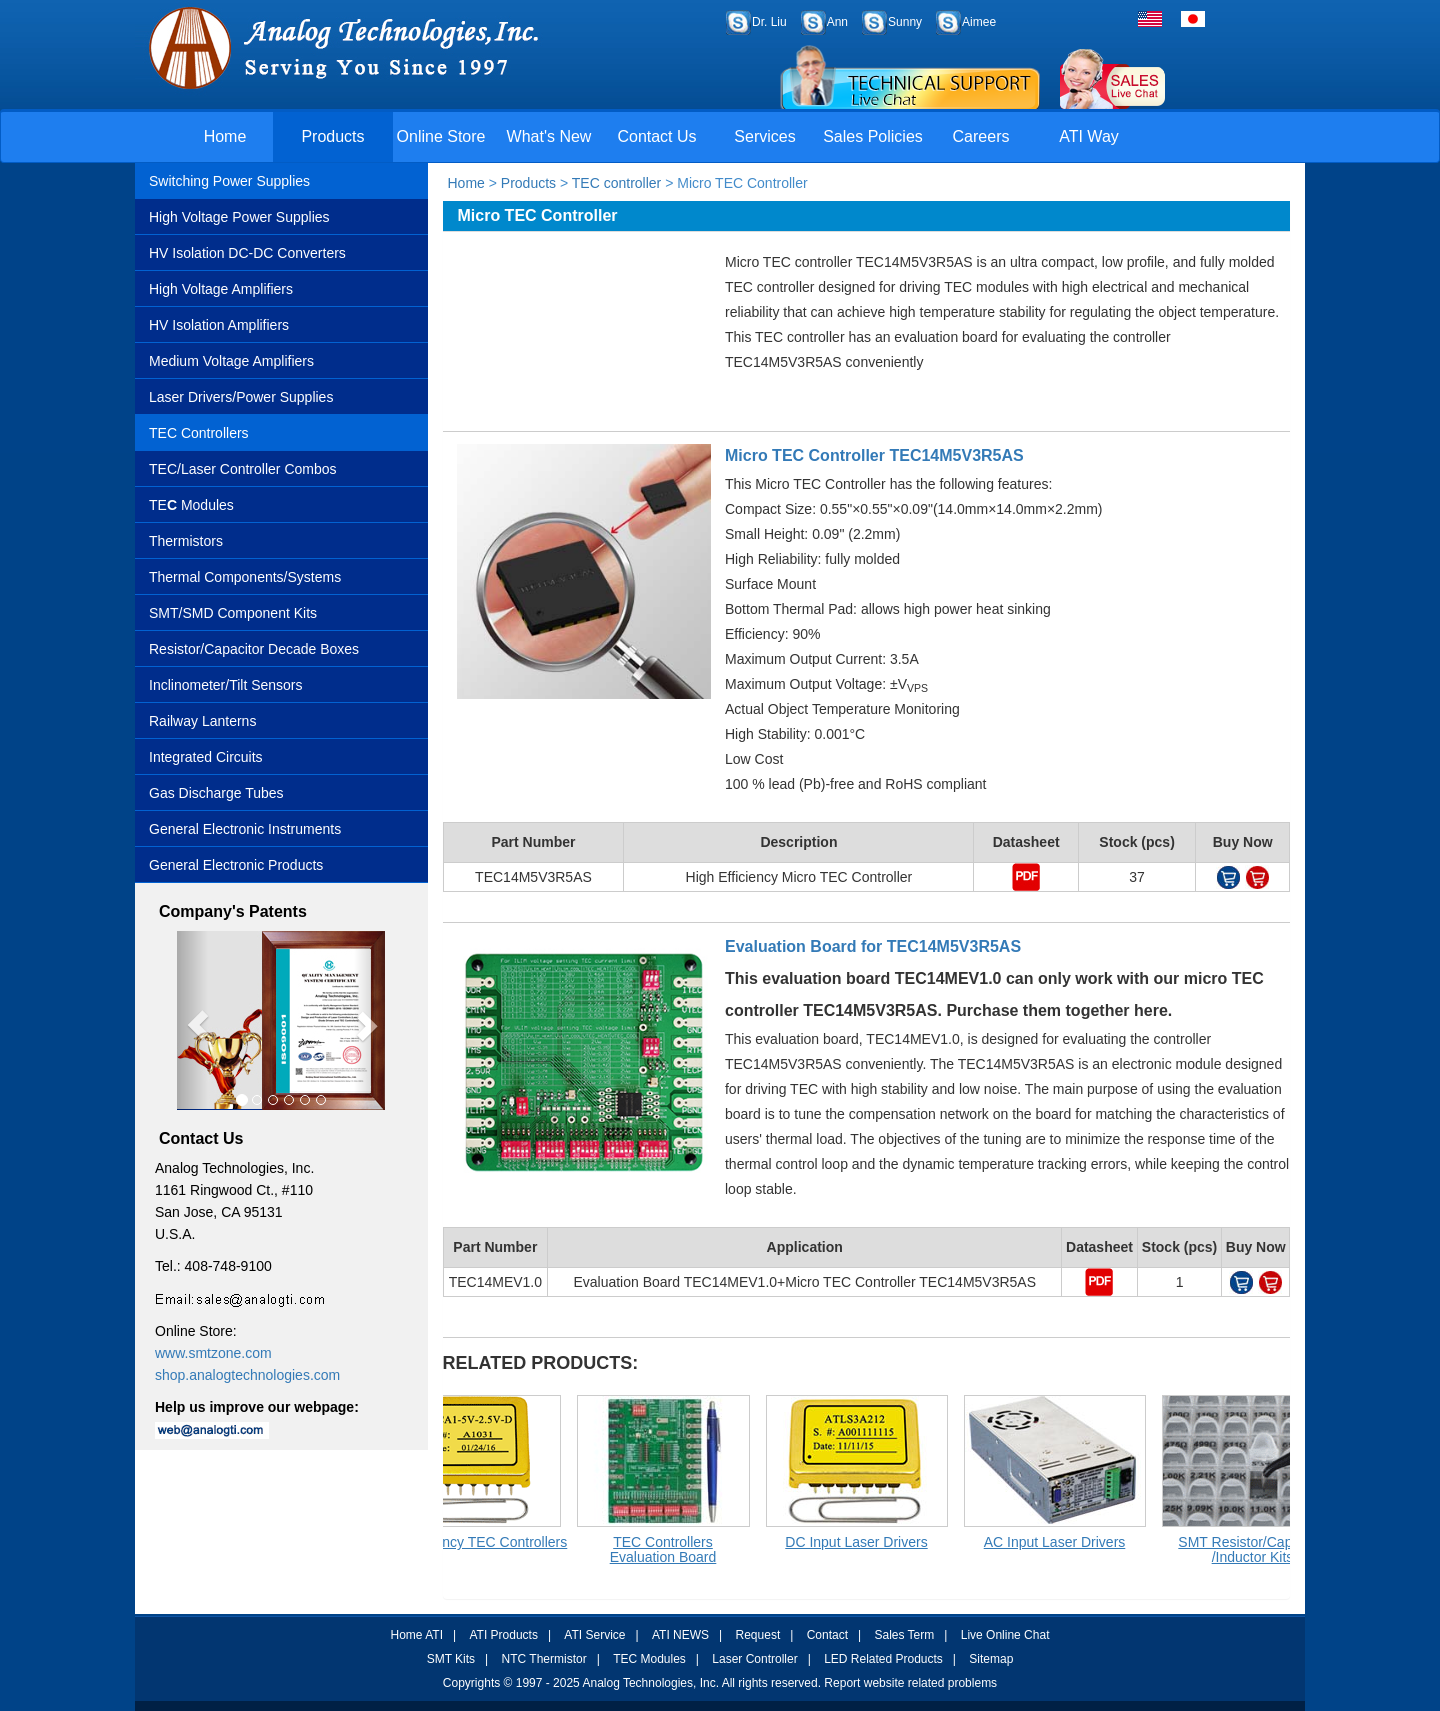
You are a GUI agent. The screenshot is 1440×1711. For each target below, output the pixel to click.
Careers (981, 136)
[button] (192, 1020)
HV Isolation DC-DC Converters (247, 253)
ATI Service (594, 1635)
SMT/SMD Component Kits (233, 613)
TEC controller (614, 183)
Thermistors (186, 541)
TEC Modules (649, 1659)
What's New (549, 136)
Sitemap (991, 1659)
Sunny (905, 22)
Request (758, 1635)
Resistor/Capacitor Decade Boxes (254, 649)
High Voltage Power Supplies (239, 217)
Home (225, 136)
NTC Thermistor (544, 1659)
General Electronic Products (236, 865)
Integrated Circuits (206, 757)
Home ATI (417, 1635)
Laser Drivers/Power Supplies (241, 397)
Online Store (441, 136)
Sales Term (904, 1635)
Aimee (979, 22)
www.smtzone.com (213, 1353)
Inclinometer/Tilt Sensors (226, 685)
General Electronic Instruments (245, 829)
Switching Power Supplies (229, 181)
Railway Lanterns (202, 721)
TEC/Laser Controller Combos (243, 469)
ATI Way (1089, 136)
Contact (827, 1635)
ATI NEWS (680, 1635)
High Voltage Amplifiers (221, 289)
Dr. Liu (769, 22)
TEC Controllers (199, 433)
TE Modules (191, 505)
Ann (837, 22)
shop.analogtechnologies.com (247, 1375)
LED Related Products (883, 1659)
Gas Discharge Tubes (216, 793)
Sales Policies (873, 136)
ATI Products (503, 1635)
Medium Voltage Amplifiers (231, 361)
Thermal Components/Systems (245, 577)
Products (332, 136)
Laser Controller (754, 1659)
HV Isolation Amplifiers (219, 325)
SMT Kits (451, 1659)
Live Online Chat (1005, 1635)
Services (764, 136)
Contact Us (656, 136)
